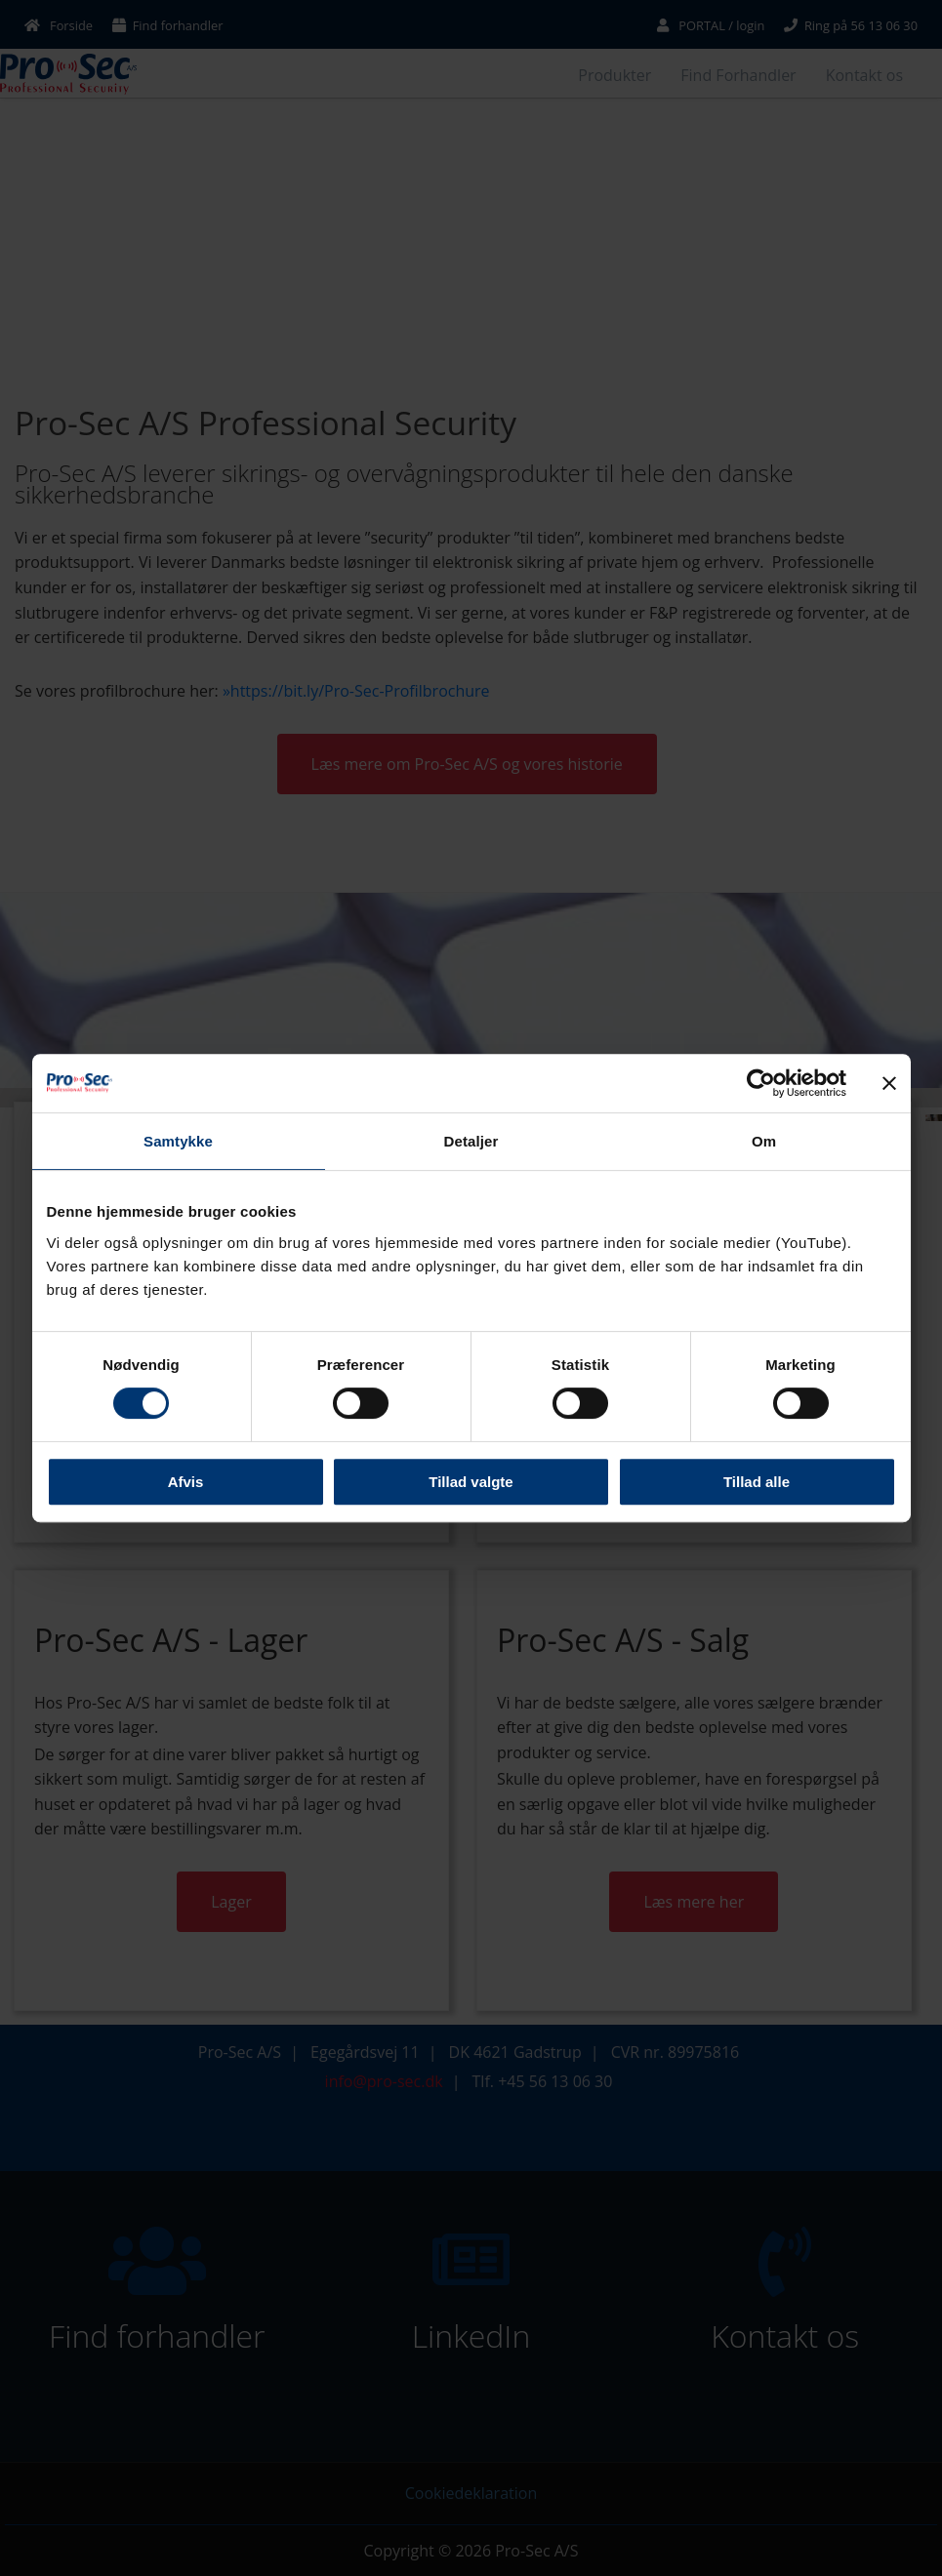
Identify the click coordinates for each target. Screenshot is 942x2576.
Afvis (186, 1481)
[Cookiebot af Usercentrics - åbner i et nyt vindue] (761, 1083)
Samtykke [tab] (178, 1141)
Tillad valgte (470, 1481)
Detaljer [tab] (471, 1141)
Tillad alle (756, 1481)
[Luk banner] (889, 1083)
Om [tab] (764, 1141)
